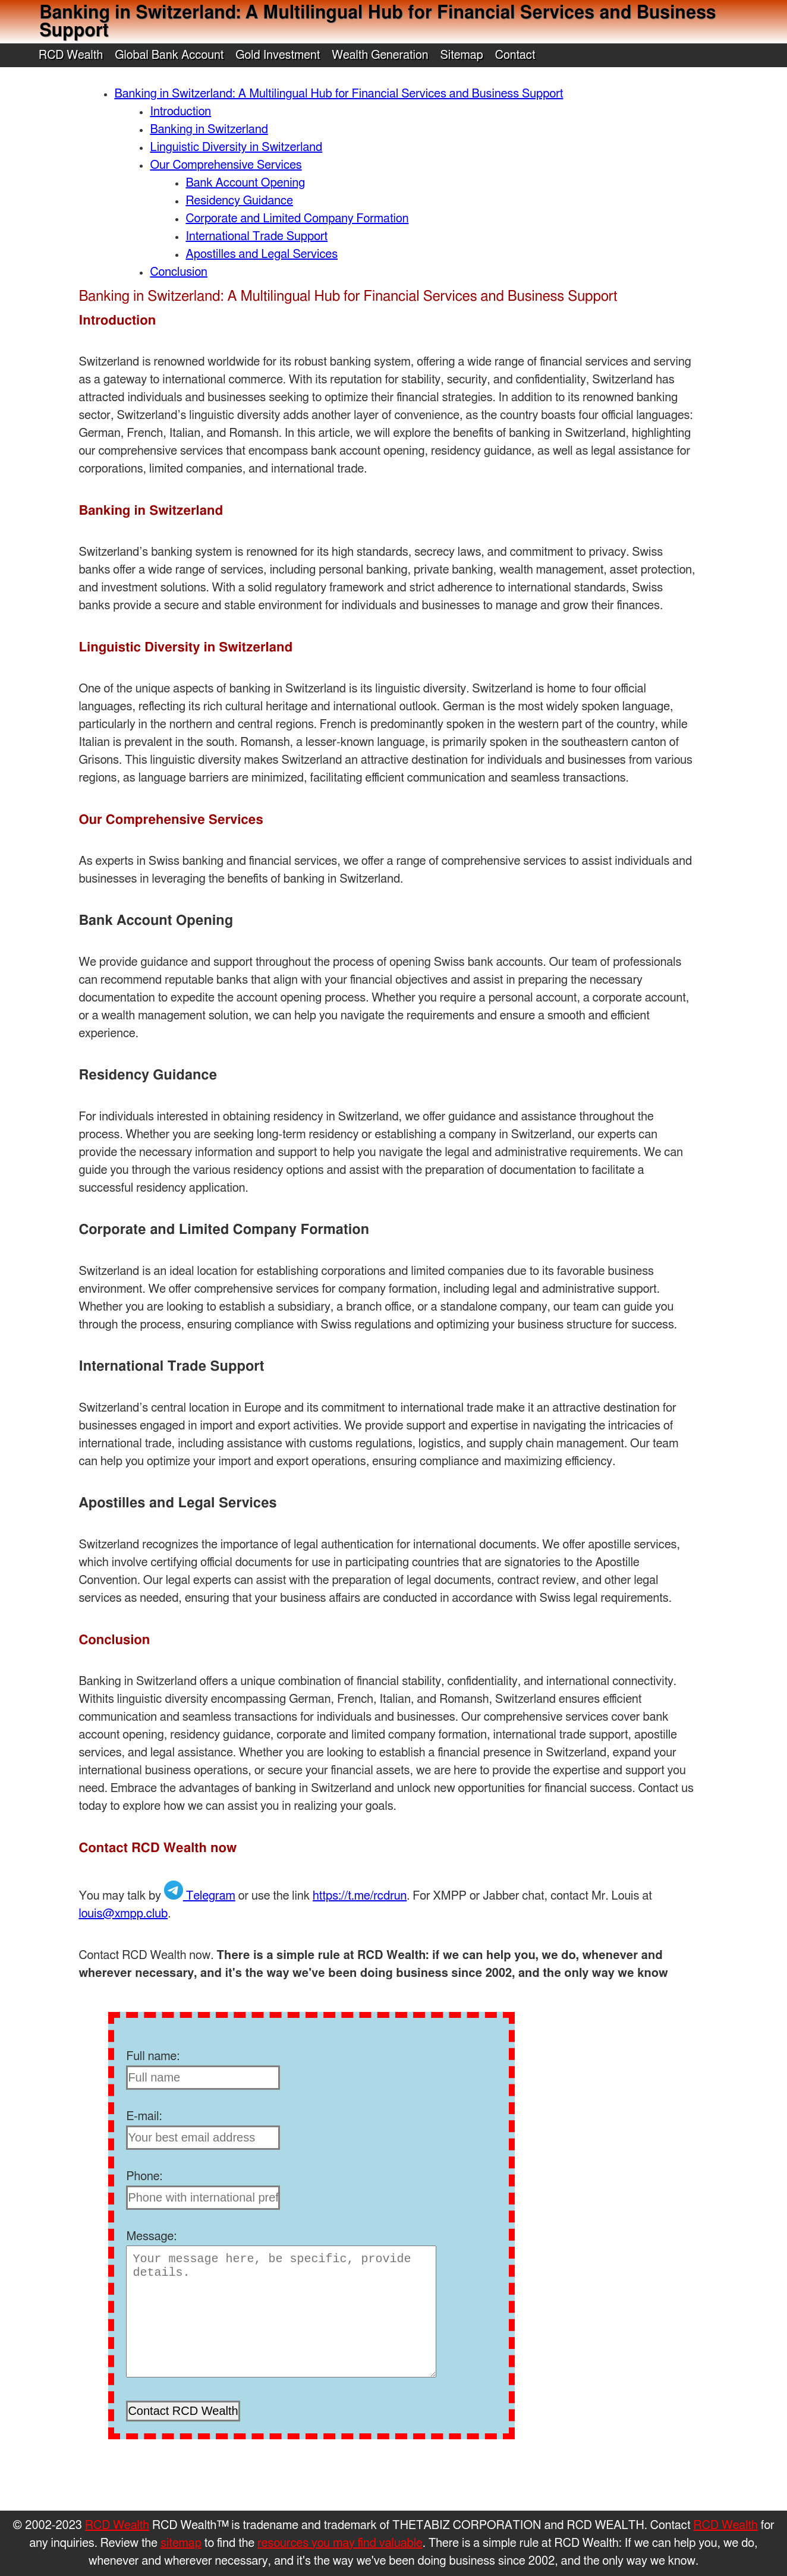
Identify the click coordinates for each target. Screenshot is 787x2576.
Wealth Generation (380, 55)
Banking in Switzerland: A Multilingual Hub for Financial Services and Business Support (338, 94)
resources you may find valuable (339, 2543)
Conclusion (178, 272)
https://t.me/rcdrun (360, 1896)
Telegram (199, 1896)
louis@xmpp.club (123, 1914)
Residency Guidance (238, 201)
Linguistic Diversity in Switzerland (236, 147)
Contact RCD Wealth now (157, 1847)
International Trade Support (256, 237)
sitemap (181, 2543)
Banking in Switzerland (208, 130)
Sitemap (461, 55)
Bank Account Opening (245, 183)
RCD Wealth (71, 55)
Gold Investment (277, 55)
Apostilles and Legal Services (261, 254)
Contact (515, 55)
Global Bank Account (169, 55)
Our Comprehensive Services (225, 165)
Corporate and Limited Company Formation (296, 219)
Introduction (180, 112)
